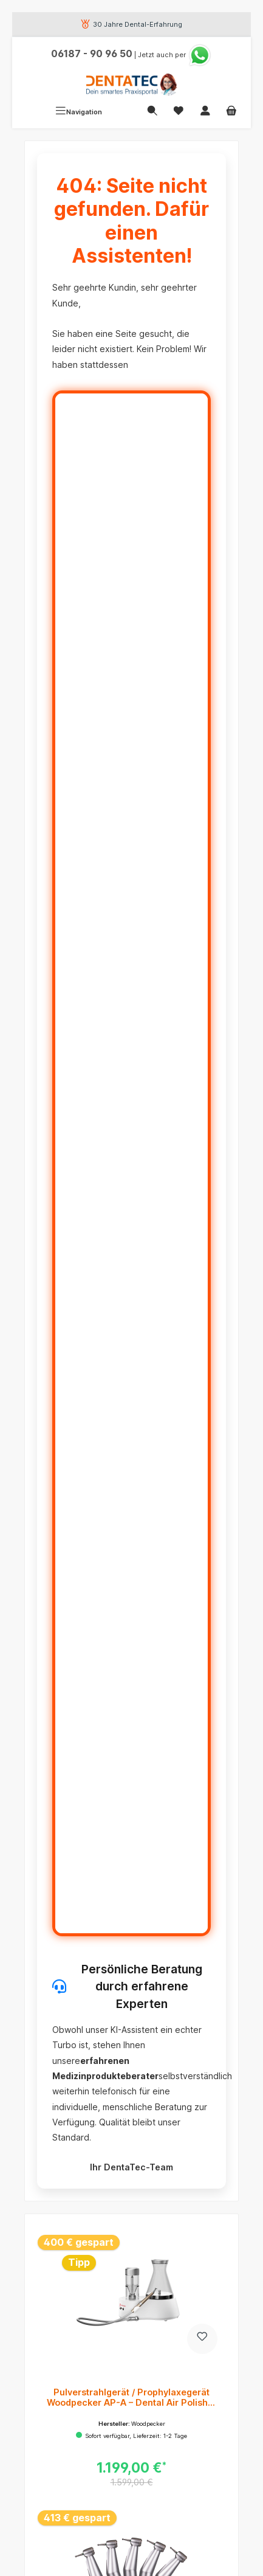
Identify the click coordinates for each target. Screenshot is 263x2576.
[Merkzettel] (178, 112)
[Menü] (78, 112)
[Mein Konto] (205, 112)
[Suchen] (152, 112)
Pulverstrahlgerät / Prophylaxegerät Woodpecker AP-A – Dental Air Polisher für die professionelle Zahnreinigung (132, 2397)
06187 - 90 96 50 (91, 54)
